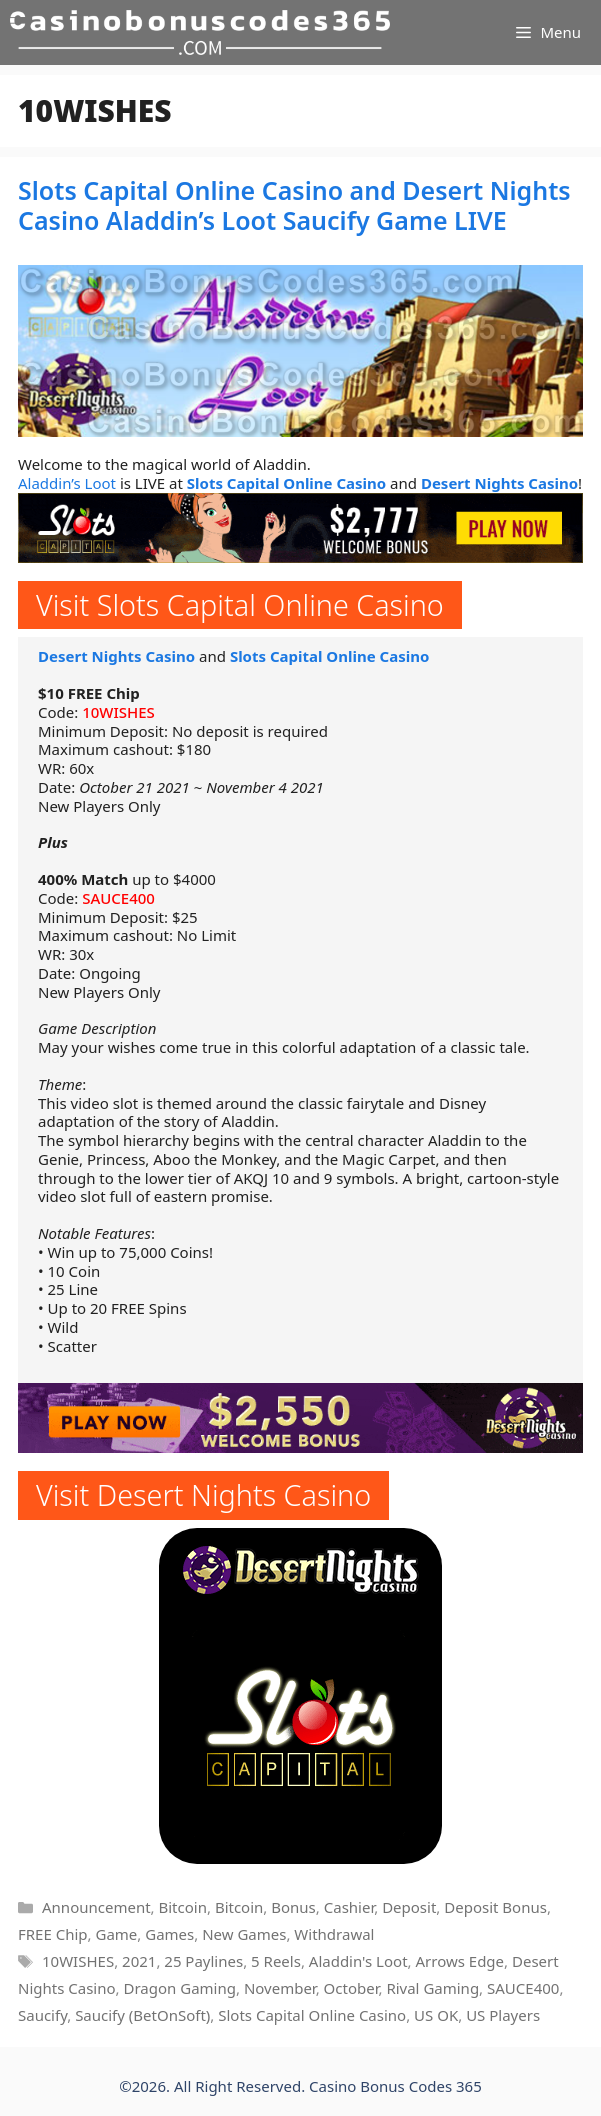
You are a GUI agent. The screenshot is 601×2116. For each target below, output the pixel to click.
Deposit (409, 1907)
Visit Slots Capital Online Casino (240, 604)
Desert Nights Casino (499, 483)
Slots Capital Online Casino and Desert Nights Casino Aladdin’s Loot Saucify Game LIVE (294, 205)
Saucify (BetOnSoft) (142, 2015)
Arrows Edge (459, 1961)
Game (116, 1934)
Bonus (293, 1907)
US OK (436, 2015)
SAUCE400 (118, 898)
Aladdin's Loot (358, 1961)
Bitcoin (183, 1907)
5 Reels (276, 1961)
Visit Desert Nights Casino (203, 1494)
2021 (139, 1961)
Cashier (349, 1907)
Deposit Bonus (495, 1907)
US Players (503, 2015)
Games (169, 1934)
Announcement (96, 1907)
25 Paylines (203, 1961)
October (351, 1988)
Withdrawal (334, 1934)
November (280, 1988)
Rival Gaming (432, 1988)
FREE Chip (53, 1934)
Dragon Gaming (179, 1988)
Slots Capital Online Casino (286, 483)
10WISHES (118, 712)
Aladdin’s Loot (67, 483)
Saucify (42, 2015)
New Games (244, 1934)
